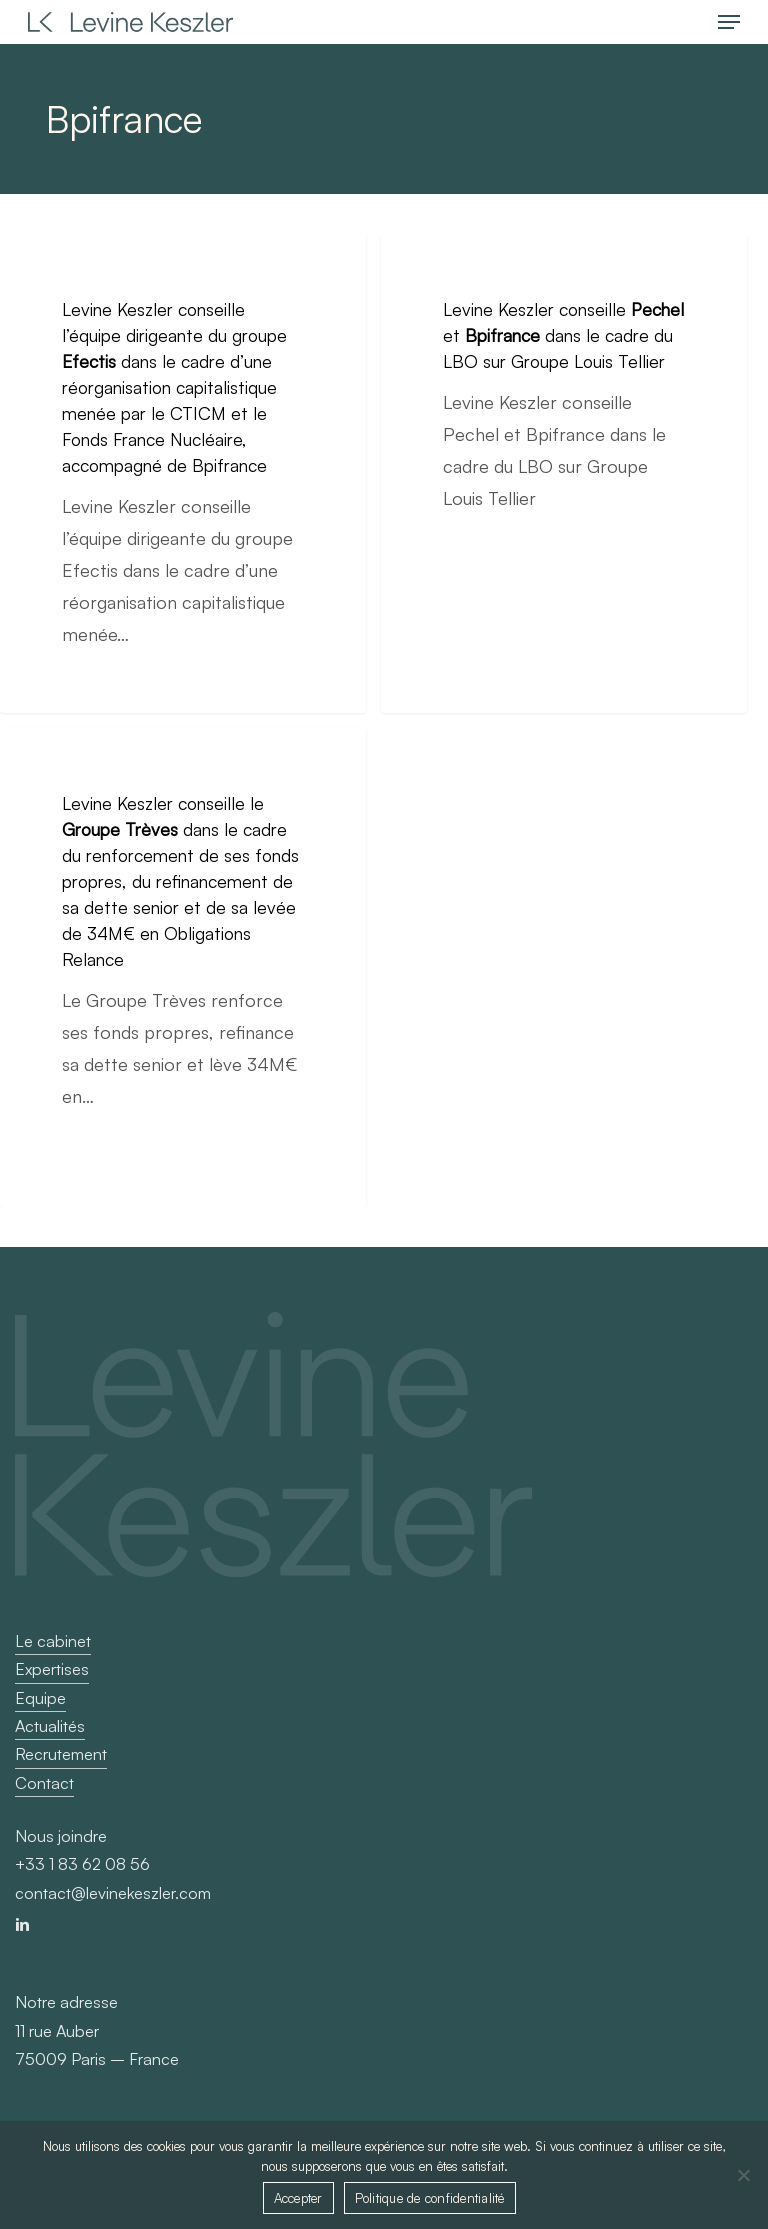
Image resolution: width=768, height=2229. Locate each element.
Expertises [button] (52, 1669)
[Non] (743, 2175)
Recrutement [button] (61, 1754)
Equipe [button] (40, 1698)
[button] (729, 22)
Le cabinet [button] (53, 1641)
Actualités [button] (50, 1726)
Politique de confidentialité (430, 2198)
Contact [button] (44, 1783)
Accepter (298, 2198)
